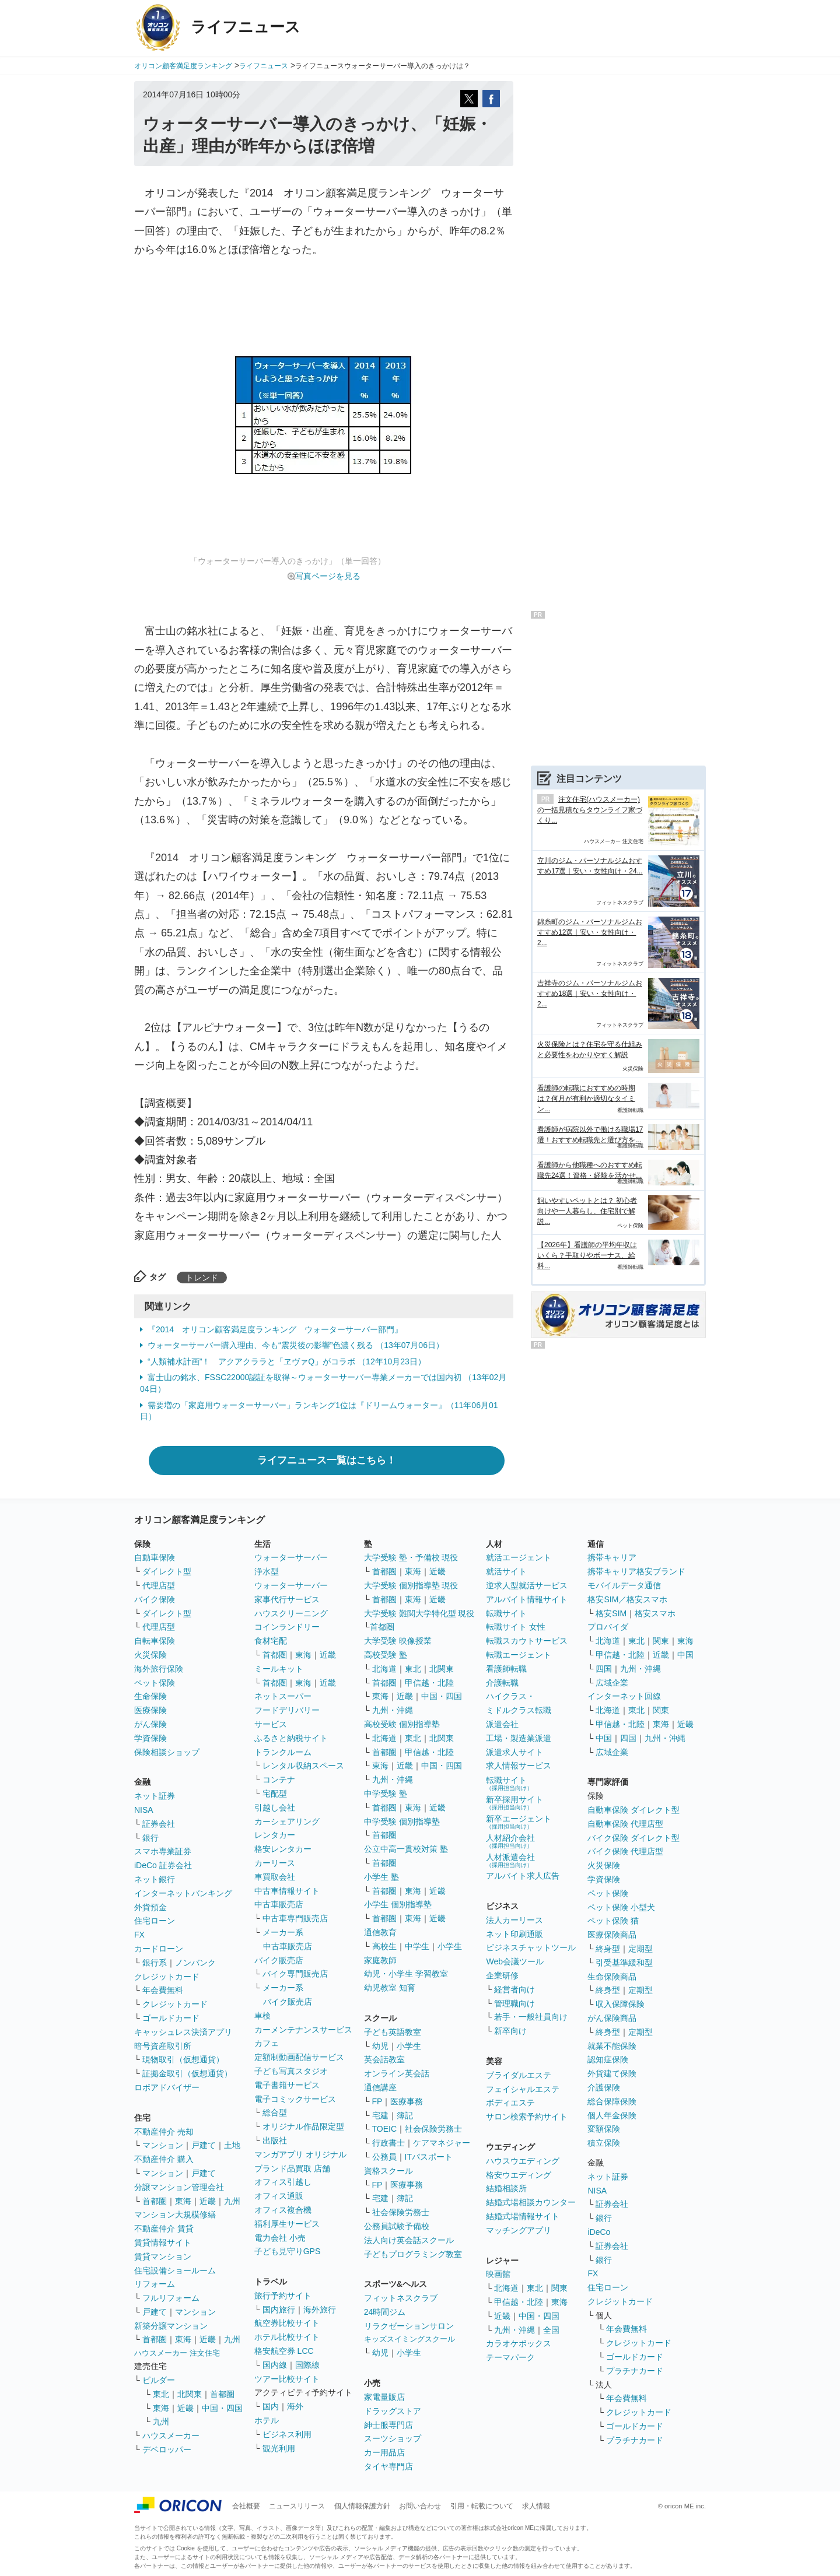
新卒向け (510, 2030)
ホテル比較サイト (287, 2337)
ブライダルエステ (518, 2075)
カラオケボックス (518, 2343)
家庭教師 (380, 1960)
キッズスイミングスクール (409, 2339)
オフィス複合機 (283, 2209)
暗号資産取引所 (162, 2046)
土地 (232, 2145)
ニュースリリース (297, 2506)
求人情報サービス (518, 1765)
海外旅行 (319, 2309)
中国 (685, 1654)
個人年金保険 (611, 2115)
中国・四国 (222, 2408)
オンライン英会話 (396, 2073)
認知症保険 (607, 2059)
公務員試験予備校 (396, 2226)
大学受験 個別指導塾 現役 (411, 1585)
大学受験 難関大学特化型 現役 (419, 1613)
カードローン (158, 1948)
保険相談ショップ (167, 1752)
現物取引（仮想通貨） (183, 2059)
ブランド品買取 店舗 (292, 2168)
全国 (551, 2330)
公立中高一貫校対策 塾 (406, 1849)
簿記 (405, 2115)
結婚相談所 (506, 2188)
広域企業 (612, 1682)
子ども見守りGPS (287, 2251)
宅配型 (274, 1793)
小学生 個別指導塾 (398, 1904)
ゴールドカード (171, 2018)
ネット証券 (154, 1796)
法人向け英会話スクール (409, 2240)
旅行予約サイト (283, 2295)
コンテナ (278, 1779)
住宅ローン (154, 1920)
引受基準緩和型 (624, 1962)
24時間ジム (385, 2312)
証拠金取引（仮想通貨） (187, 2073)
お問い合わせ (420, 2506)
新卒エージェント (518, 1822)
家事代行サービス (287, 1599)
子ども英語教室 (392, 2032)
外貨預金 (150, 1907)
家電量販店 (384, 2397)
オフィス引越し (283, 2182)
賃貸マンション (162, 2256)
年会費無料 (162, 1990)
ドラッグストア (392, 2411)
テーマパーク (510, 2357)
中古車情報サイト (287, 1891)
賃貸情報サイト (162, 2242)
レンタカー (274, 1835)
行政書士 (388, 2142)
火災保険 (150, 1654)
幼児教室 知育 (389, 1987)
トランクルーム (283, 1752)
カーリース (274, 1863)
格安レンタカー (283, 1849)
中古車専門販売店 (295, 1918)
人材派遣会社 (510, 1860)
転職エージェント (518, 1654)
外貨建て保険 (611, 2073)
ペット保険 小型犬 (621, 1907)
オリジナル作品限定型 (303, 2126)
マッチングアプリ (518, 2230)
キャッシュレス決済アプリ (183, 2032)
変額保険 (603, 2128)
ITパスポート (429, 2156)
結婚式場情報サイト (522, 2216)
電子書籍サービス (287, 2085)
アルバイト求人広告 (522, 1875)
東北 (161, 2394)
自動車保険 (154, 1557)
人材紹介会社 (510, 1841)
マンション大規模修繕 (175, 2214)
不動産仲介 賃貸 (164, 2228)
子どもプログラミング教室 (413, 2254)
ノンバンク (195, 1962)
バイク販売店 (278, 1960)
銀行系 (154, 1962)
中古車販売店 (278, 1904)
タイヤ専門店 (388, 2466)
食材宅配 (270, 1640)
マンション (162, 2145)
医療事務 (406, 2101)
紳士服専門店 (388, 2425)
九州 (232, 2201)
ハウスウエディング (522, 2161)
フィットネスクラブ (401, 2298)
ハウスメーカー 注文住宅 (177, 2353)
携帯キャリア (611, 1557)
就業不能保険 (611, 2046)
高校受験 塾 (385, 1654)
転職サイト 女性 (515, 1626)
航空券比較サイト (287, 2323)
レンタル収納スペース (303, 1765)
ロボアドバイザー (167, 2087)
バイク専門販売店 (295, 1973)
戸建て (203, 2145)
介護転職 (502, 1682)
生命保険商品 (611, 1976)
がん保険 (150, 1724)
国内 (270, 2406)
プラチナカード (634, 2370)
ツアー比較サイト (287, 2379)
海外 (295, 2406)
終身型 (608, 1948)
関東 (559, 2288)
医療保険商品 (611, 1934)
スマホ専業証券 (162, 1851)
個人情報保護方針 (362, 2506)
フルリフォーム (171, 2298)
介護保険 (603, 2087)
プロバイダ (607, 1626)
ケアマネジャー (441, 2142)
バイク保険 (154, 1599)
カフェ (266, 2043)
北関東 (189, 2394)
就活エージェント (518, 1557)
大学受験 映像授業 (398, 1640)
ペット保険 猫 (613, 1920)
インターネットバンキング (183, 1893)
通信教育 (380, 1932)
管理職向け (514, 2003)
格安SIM (611, 1613)
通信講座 (380, 2087)
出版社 (274, 2140)
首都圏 (154, 2201)
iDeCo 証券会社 (163, 1865)
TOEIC (384, 2128)
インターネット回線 (624, 1696)
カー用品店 (384, 2452)
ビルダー (158, 2380)
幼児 (380, 2046)
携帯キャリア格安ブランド (636, 1571)
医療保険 (150, 1710)
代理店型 (158, 1585)
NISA (143, 1810)
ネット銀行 (154, 1879)
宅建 (380, 2115)
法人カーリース (514, 1920)
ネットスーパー (283, 1696)
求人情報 (536, 2506)
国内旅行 (278, 2309)
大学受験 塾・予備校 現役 (411, 1557)
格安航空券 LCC (284, 2351)
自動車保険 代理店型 (625, 1824)
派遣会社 (502, 1724)
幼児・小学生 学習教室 (406, 1973)
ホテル (266, 2420)
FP (377, 2101)
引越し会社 (274, 1807)
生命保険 (150, 1696)
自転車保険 (154, 1640)
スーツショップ (392, 2438)
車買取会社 (274, 1877)
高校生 (384, 1946)
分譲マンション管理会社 (179, 2187)
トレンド (202, 1277)
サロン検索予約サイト (527, 2116)
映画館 (498, 2274)
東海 (183, 2201)
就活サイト (506, 1571)
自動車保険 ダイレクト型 (633, 1810)
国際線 (307, 2365)
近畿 (208, 2201)
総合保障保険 (611, 2101)
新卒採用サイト (514, 1802)
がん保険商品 (611, 2018)
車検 (262, 2015)
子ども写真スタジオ (291, 2071)
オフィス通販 (278, 2196)
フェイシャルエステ (522, 2089)
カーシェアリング (287, 1821)
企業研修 (502, 1975)
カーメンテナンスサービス (303, 2029)
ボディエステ (510, 2102)
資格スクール (388, 2170)
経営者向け (514, 1989)
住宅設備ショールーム (175, 2270)
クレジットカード (167, 1976)
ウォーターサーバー (291, 1557)
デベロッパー (166, 2449)
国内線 (274, 2365)
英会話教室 (384, 2059)
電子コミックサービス (295, 2099)
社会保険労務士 (433, 2128)
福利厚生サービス (287, 2223)
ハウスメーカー (171, 2435)
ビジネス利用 (287, 2434)
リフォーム (154, 2284)
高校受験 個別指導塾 (402, 1724)
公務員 (384, 2156)
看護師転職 (506, 1668)
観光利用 (278, 2448)
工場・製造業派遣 (518, 1738)
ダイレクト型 (166, 1571)
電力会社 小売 (280, 2237)
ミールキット (278, 1668)
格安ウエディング (518, 2175)
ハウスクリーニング (291, 1613)
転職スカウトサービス (527, 1640)
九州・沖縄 (392, 1710)
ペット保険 (154, 1682)
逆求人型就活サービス (527, 1585)
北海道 (384, 1668)
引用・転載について (481, 2506)
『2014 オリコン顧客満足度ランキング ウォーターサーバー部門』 (275, 1329)
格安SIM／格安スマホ (627, 1599)
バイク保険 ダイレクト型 (633, 1837)
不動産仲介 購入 (164, 2159)
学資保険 (150, 1738)
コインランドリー (287, 1626)
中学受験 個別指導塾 (402, 1821)
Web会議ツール (515, 1961)
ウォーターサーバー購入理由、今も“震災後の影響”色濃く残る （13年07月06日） (296, 1345)
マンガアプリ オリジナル (300, 2154)
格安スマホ (655, 1613)
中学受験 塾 (385, 1793)
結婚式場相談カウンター (531, 2202)
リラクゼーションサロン (409, 2326)
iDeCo (598, 2232)
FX (139, 1934)
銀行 (150, 1837)
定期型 (640, 1948)
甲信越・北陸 (429, 1682)
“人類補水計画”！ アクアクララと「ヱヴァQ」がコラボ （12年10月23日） (287, 1361)
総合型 (274, 2112)
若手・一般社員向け (531, 2017)
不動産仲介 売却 (164, 2131)
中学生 (417, 1946)
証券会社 (158, 1824)
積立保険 (603, 2142)
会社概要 (246, 2506)
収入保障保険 (620, 2004)
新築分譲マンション (171, 2326)
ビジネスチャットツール (531, 1947)
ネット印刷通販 (514, 1934)
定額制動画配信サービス (299, 2057)
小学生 (450, 1946)
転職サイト (506, 1613)
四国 (604, 1668)
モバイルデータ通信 (624, 1585)
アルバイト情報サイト (527, 1599)
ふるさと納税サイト (291, 1738)
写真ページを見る (327, 576)
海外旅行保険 (158, 1668)
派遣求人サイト (514, 1752)
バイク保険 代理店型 (625, 1851)
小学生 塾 (381, 1877)
